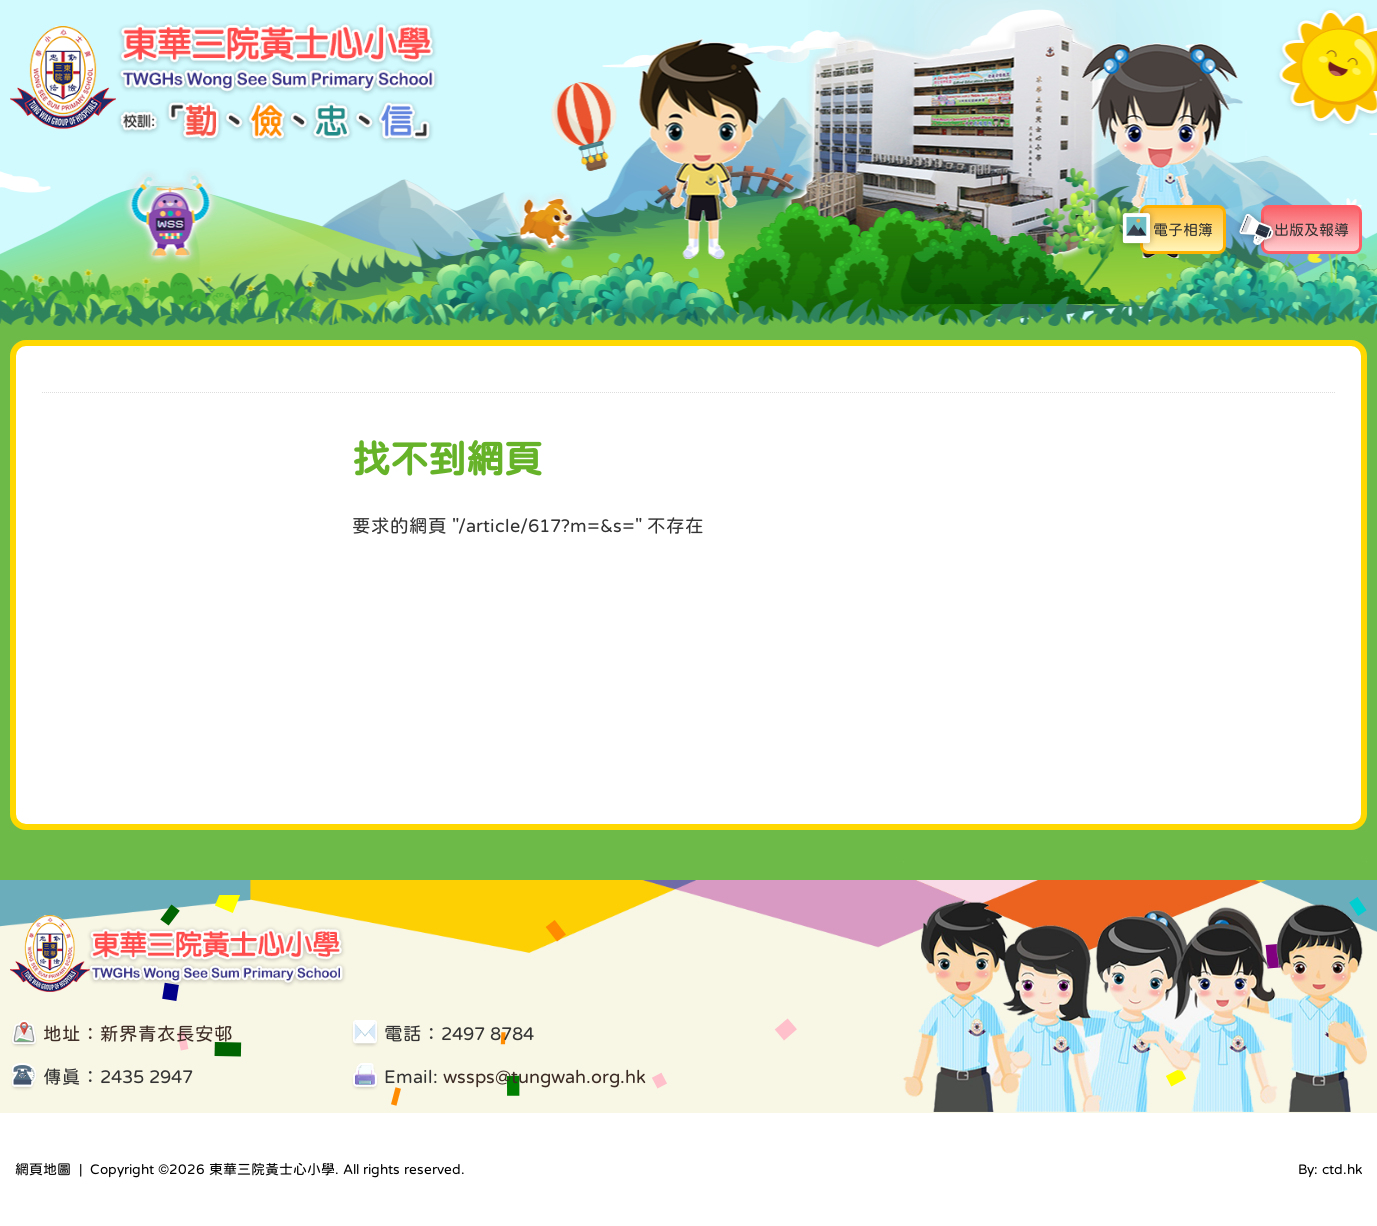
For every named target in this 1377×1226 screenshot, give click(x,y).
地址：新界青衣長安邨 (138, 1033)
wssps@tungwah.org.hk (544, 1076)
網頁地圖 (43, 1169)
